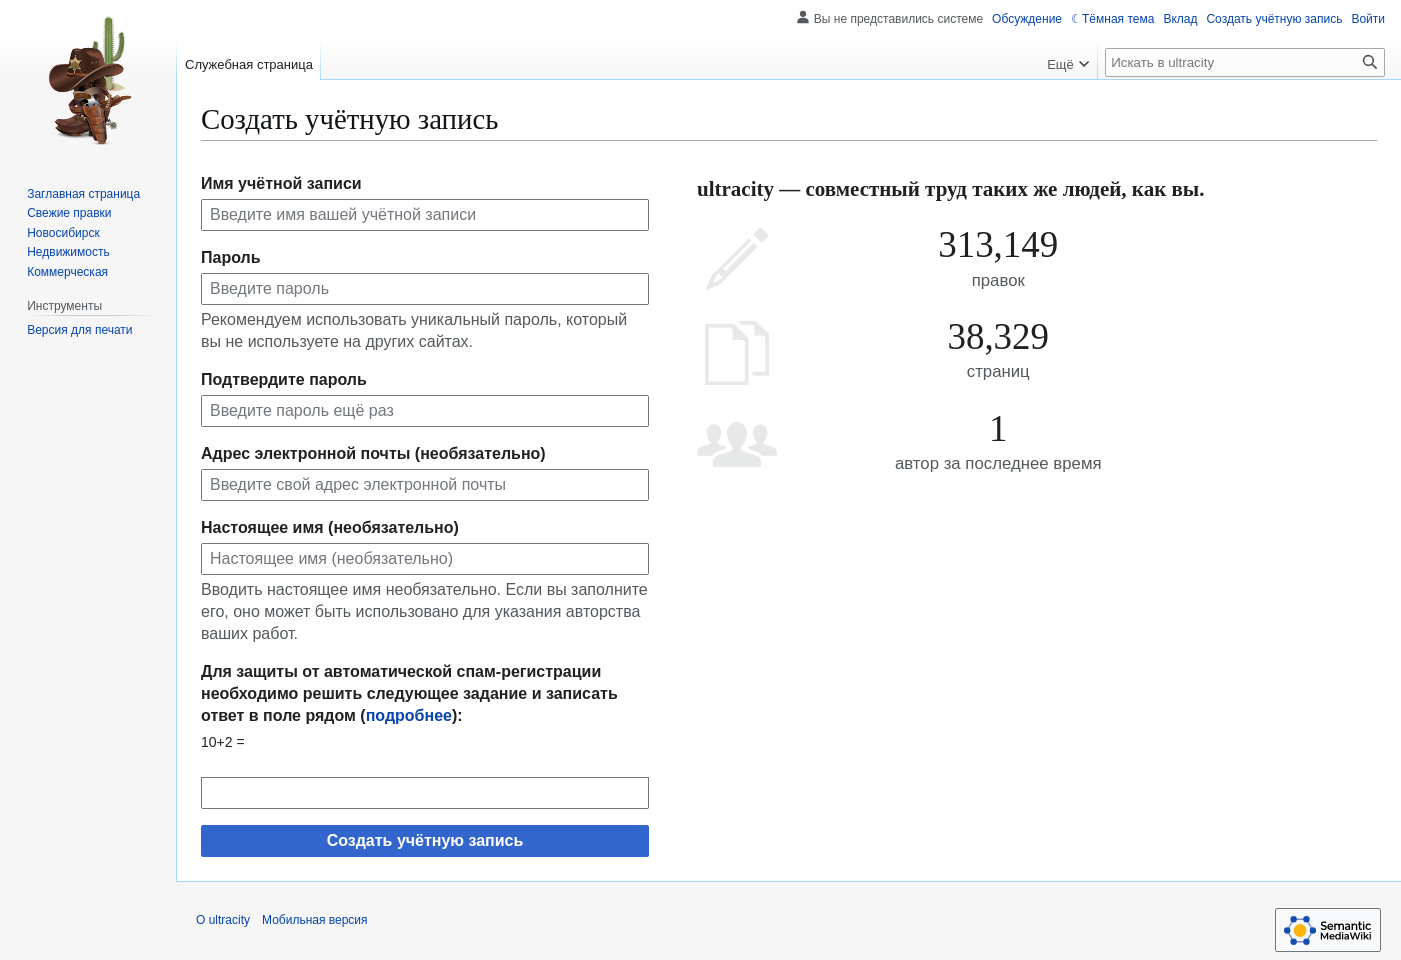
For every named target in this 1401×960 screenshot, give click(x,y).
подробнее (409, 715)
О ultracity (223, 920)
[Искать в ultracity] (1245, 62)
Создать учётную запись (425, 840)
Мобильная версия (315, 920)
